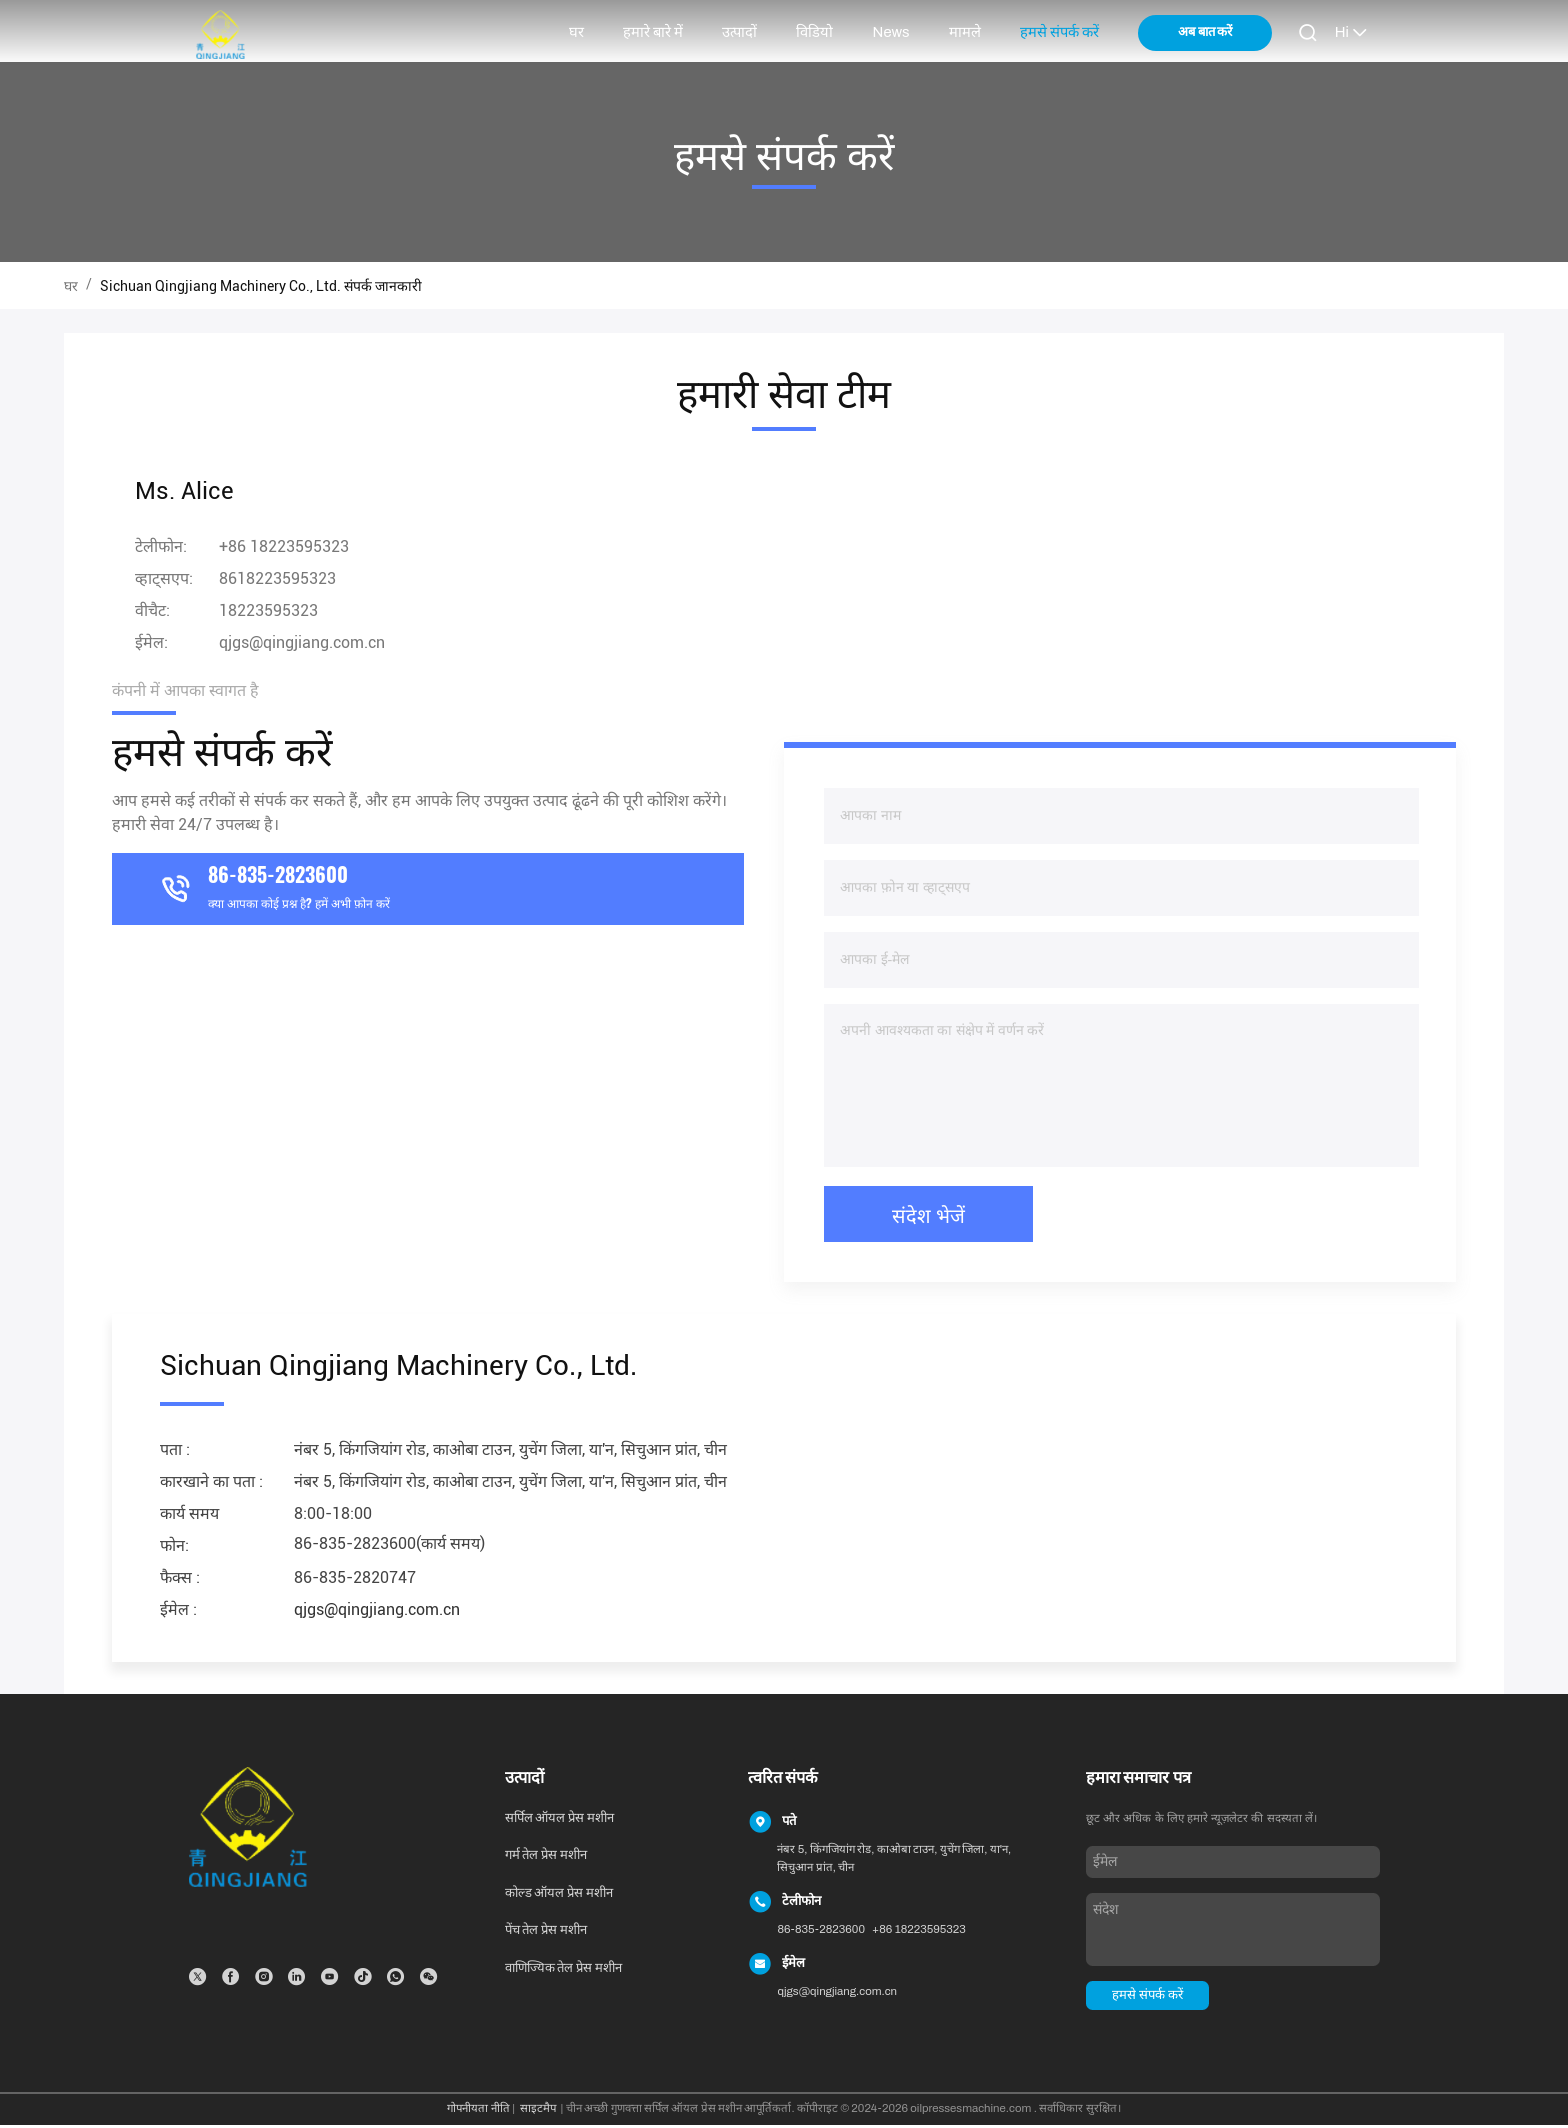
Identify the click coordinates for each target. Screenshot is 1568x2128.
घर (576, 32)
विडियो (814, 32)
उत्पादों (739, 32)
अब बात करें (1205, 32)
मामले (965, 32)
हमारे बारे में (653, 32)
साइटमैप (538, 2112)
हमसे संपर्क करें (1059, 32)
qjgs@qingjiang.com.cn (302, 645)
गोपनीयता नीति (478, 2112)
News (891, 32)
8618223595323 (277, 581)
